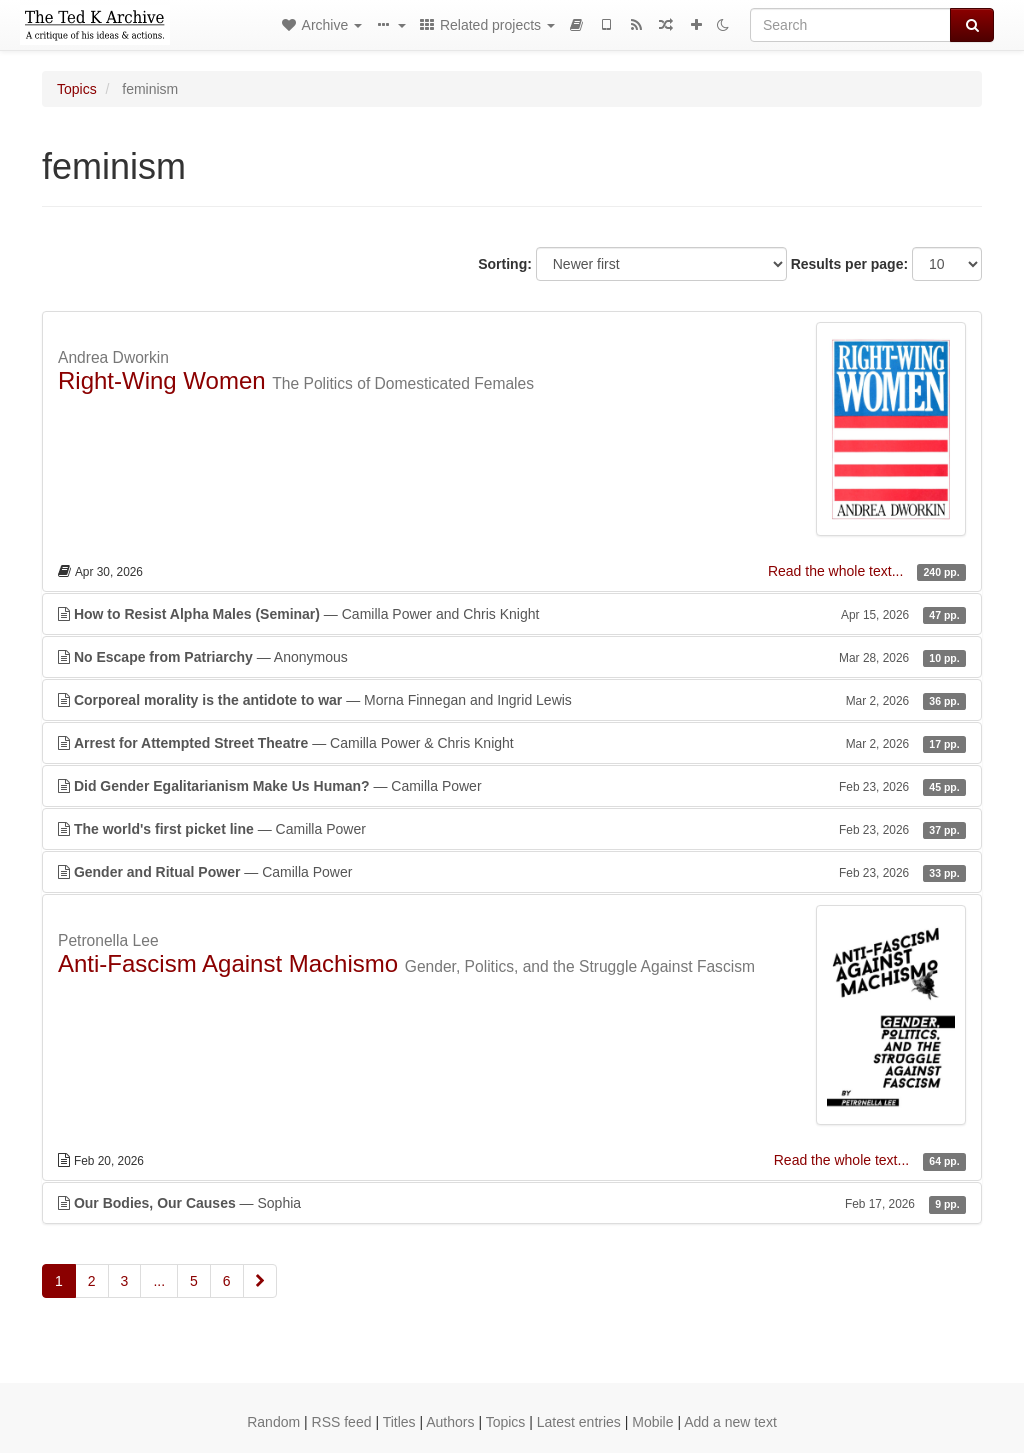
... (159, 1281)
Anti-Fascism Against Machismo (228, 963)
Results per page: (849, 264)
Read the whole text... (837, 571)
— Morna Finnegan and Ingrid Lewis (512, 700)
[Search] (850, 25)
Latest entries (579, 1422)
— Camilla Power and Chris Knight (512, 614)
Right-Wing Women (162, 380)
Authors (450, 1422)
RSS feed (342, 1422)
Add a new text (730, 1422)
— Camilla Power (512, 786)
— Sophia (512, 1203)
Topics (77, 89)
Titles (399, 1422)
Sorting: (505, 264)
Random (273, 1422)
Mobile (652, 1422)
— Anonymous (512, 657)
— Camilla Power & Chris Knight (512, 743)
